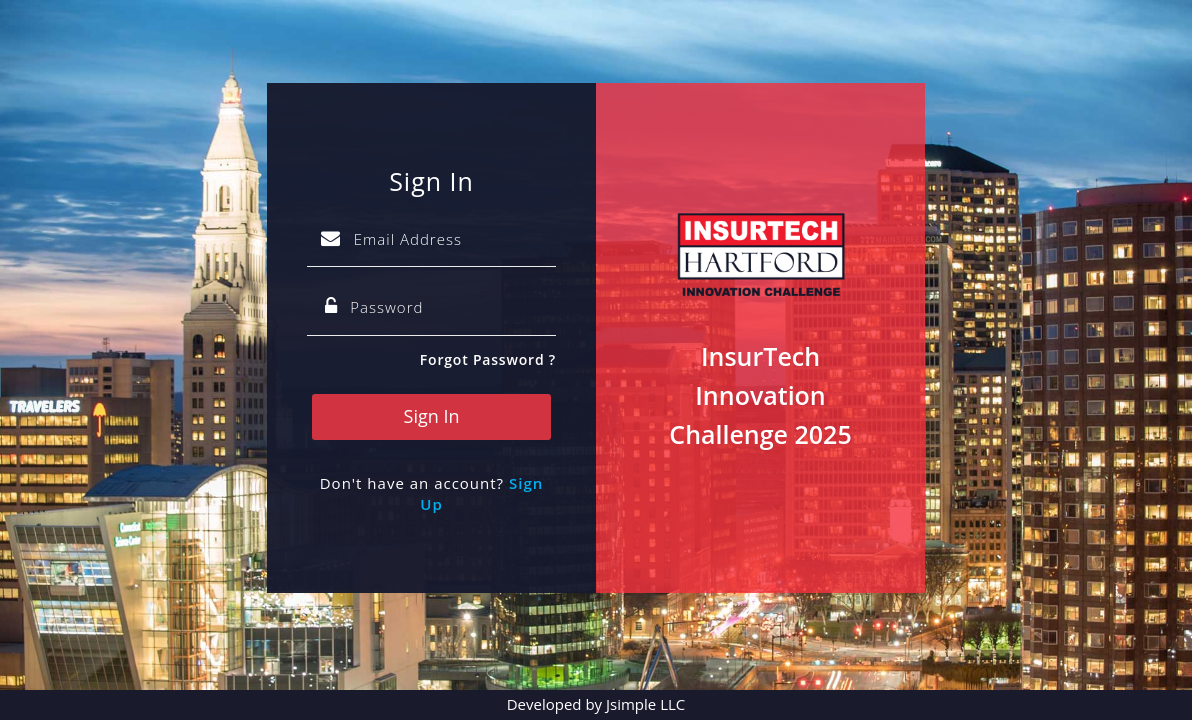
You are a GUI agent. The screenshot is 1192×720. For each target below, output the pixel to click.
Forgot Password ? (488, 359)
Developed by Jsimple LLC (596, 704)
